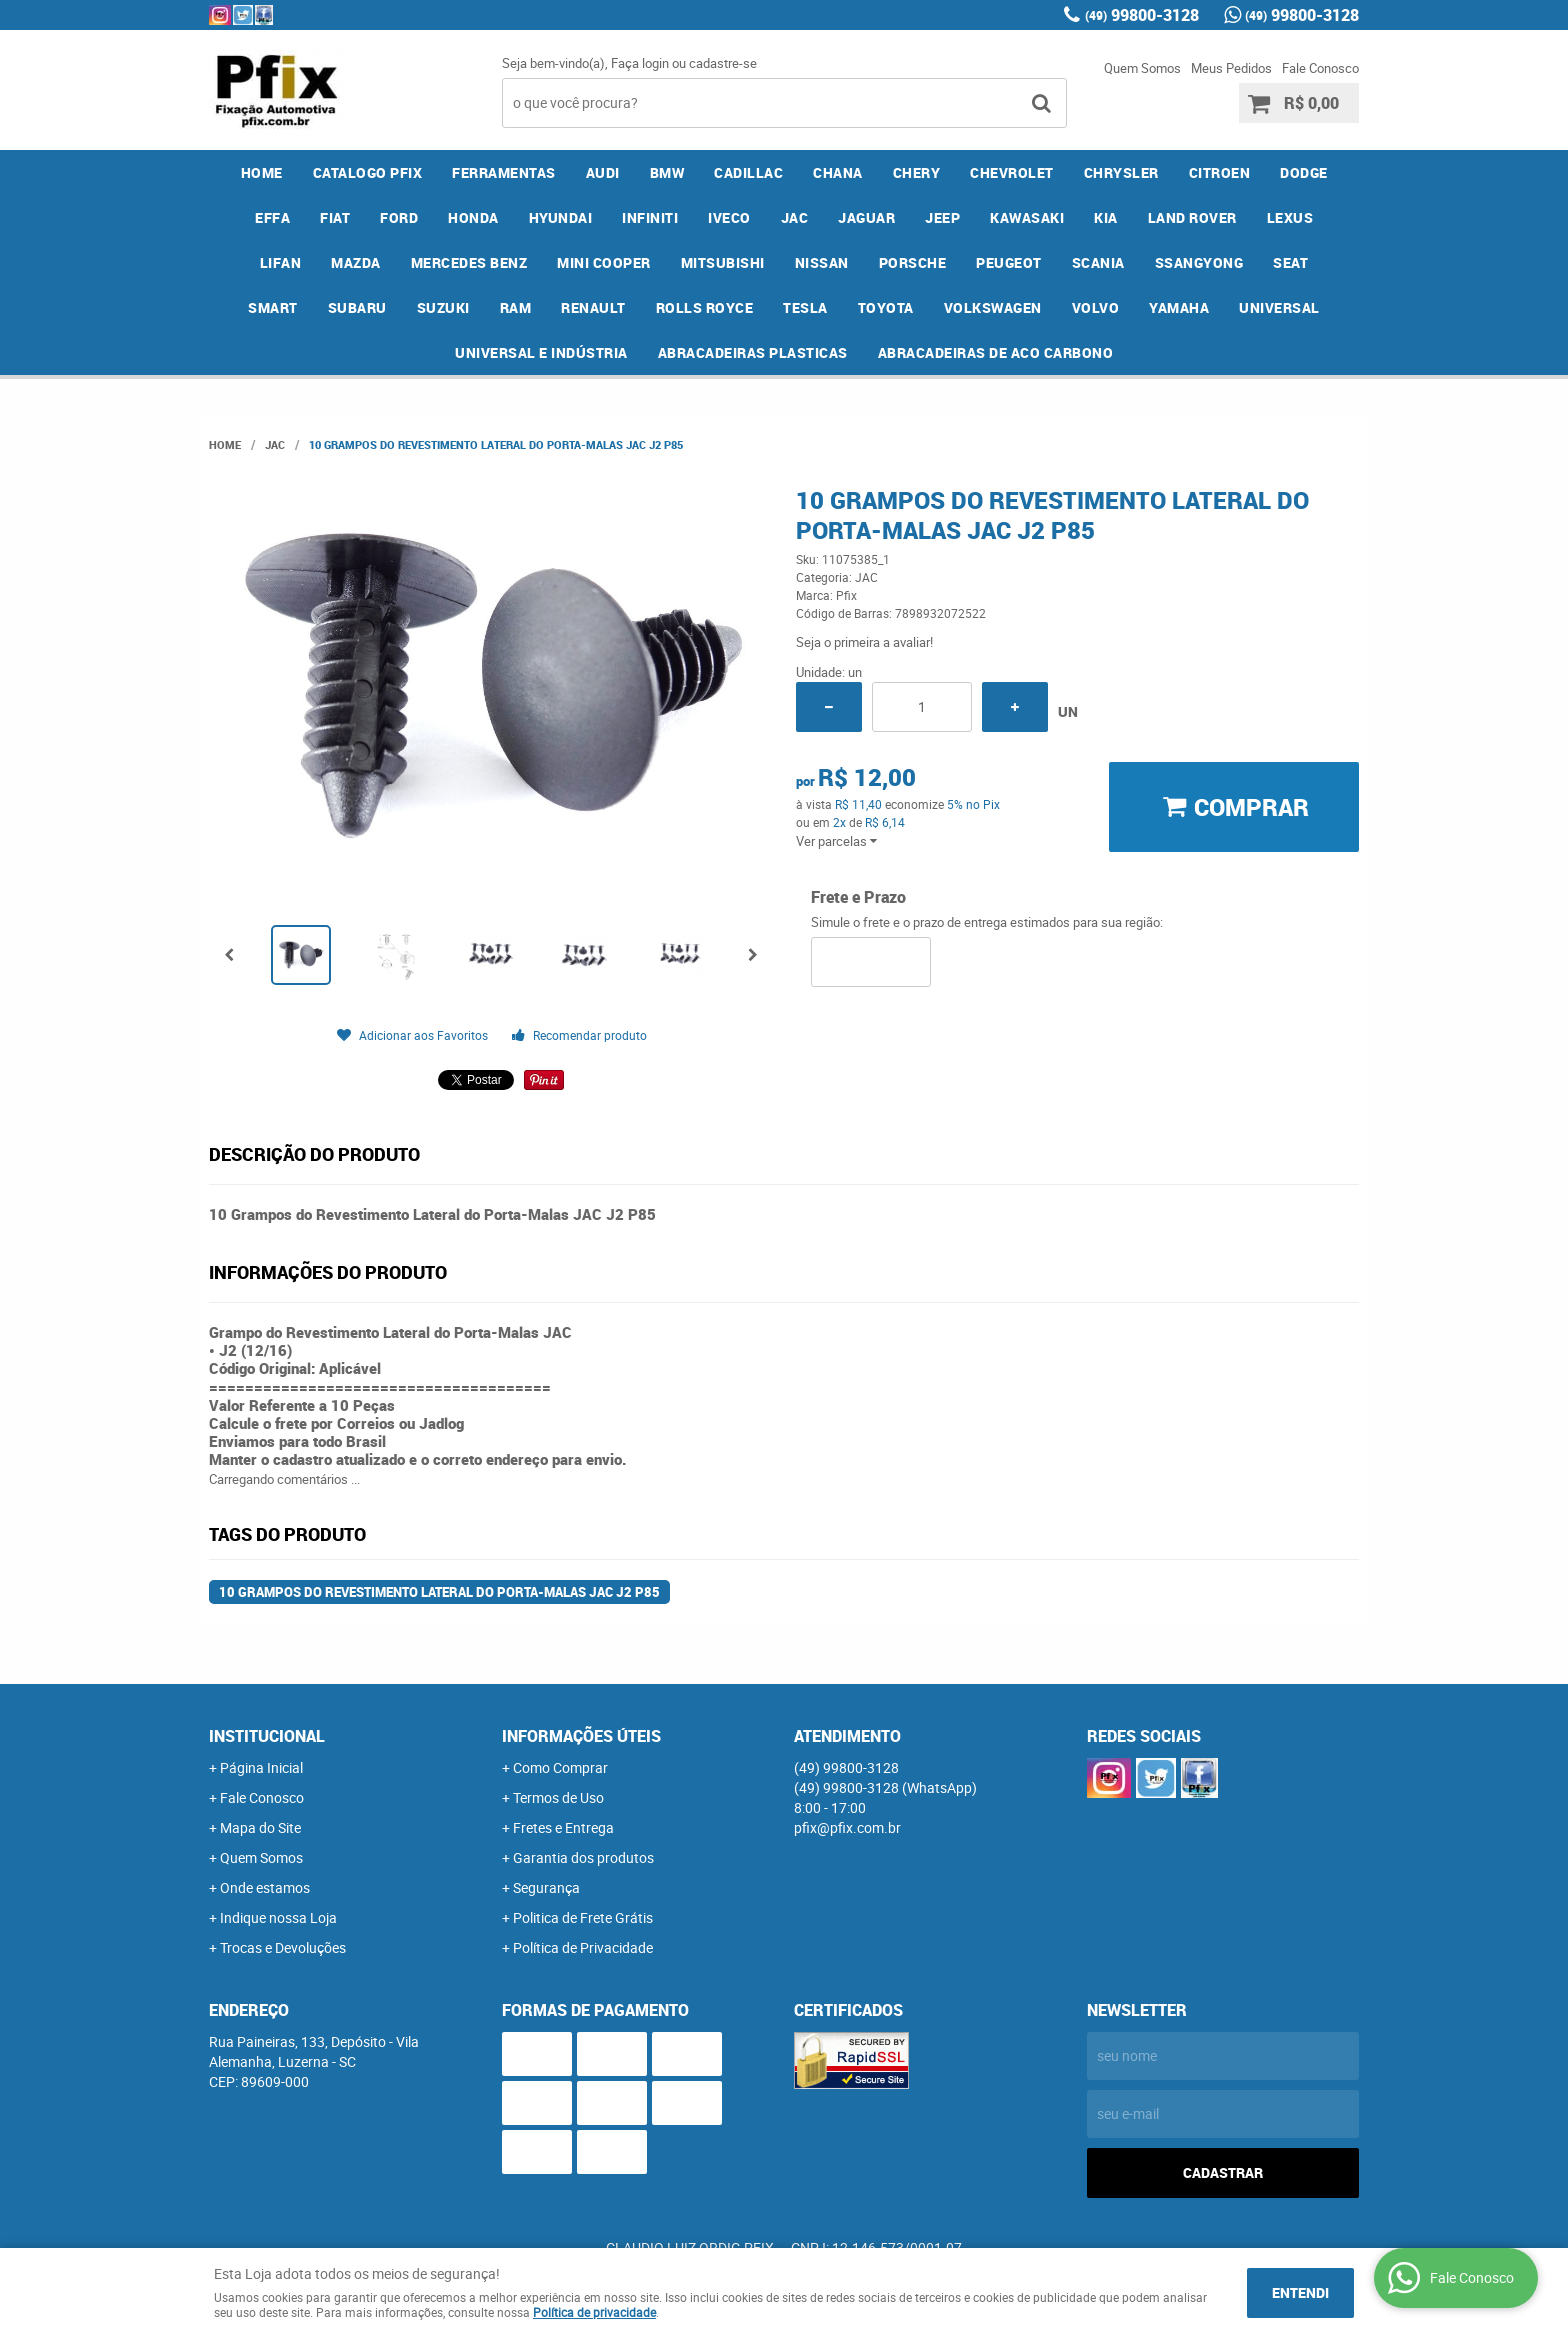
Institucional (267, 1736)
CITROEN (1220, 172)
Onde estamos (265, 1887)
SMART (273, 307)
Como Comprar (560, 1767)
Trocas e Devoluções (283, 1947)
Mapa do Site (260, 1827)
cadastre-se (723, 63)
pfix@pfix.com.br (847, 1827)
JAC (795, 217)
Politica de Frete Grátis (583, 1917)
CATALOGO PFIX (368, 172)
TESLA (805, 307)
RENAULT (593, 307)
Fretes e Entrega (563, 1827)
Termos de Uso (558, 1797)
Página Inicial (261, 1767)
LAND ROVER (1192, 217)
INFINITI (650, 217)
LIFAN (281, 262)
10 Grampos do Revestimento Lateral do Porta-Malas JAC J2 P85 (439, 1592)
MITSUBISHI (723, 262)
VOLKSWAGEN (993, 307)
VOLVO (1096, 307)
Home (262, 172)
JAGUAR (866, 217)
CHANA (838, 172)
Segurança (546, 1887)
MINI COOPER (604, 262)
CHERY (917, 172)
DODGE (1304, 172)
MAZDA (356, 262)
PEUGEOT (1009, 262)
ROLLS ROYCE (705, 307)
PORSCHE (913, 262)
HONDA (473, 217)
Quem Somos (1142, 68)
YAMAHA (1179, 307)
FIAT (335, 217)
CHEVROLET (1012, 172)
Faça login (640, 63)
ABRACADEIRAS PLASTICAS (753, 352)
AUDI (603, 172)
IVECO (729, 217)
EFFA (272, 217)
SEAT (1290, 262)
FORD (399, 217)
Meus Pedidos (1231, 68)
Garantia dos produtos (583, 1857)
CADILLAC (748, 172)
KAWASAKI (1027, 217)
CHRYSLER (1121, 172)
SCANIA (1098, 262)
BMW (667, 172)
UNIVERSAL (1279, 307)
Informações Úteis (581, 1736)
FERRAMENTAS (504, 172)
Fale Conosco (1320, 68)
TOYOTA (886, 307)
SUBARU (357, 307)
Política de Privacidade (583, 1947)
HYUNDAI (561, 217)
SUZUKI (443, 307)
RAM (516, 307)
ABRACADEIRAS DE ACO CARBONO (996, 352)
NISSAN (822, 262)
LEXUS (1290, 217)
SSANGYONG (1199, 262)
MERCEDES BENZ (469, 262)
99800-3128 (1142, 15)
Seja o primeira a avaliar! (864, 642)
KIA (1106, 217)
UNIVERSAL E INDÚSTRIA (541, 352)
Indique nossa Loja (278, 1917)
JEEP (942, 217)
